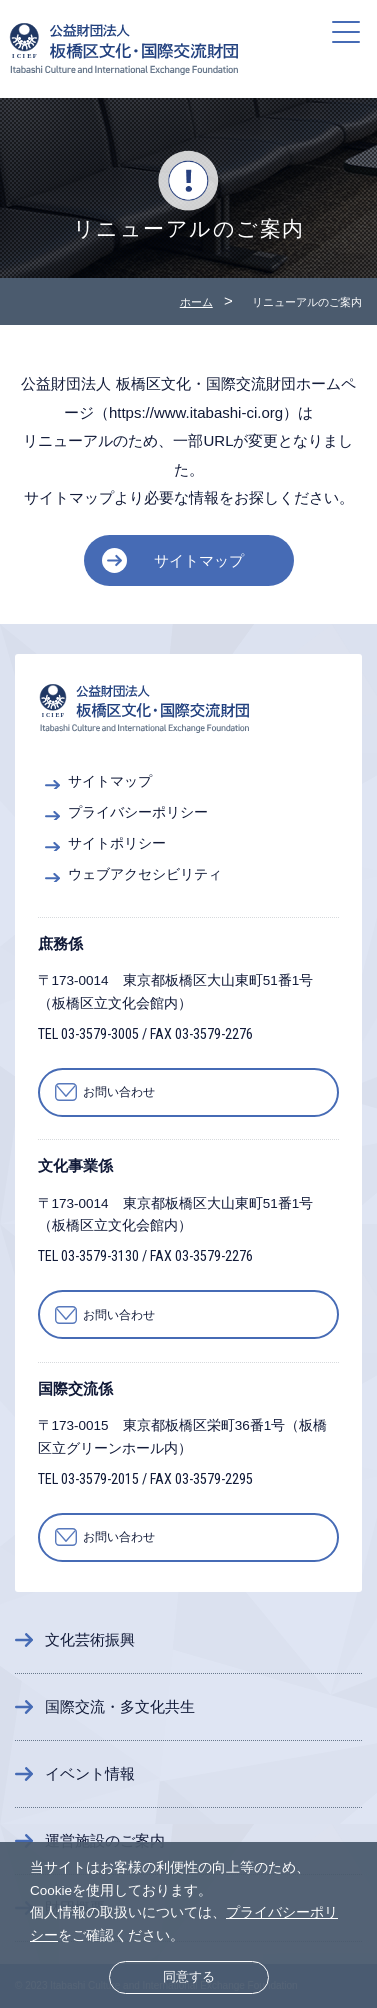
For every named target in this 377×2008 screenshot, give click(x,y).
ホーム (196, 302)
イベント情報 (90, 1773)
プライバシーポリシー (138, 812)
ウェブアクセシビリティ (145, 874)
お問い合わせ (119, 1092)
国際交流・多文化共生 (120, 1706)
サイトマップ (199, 560)
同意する (189, 1976)
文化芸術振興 (90, 1639)
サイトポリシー (117, 843)
